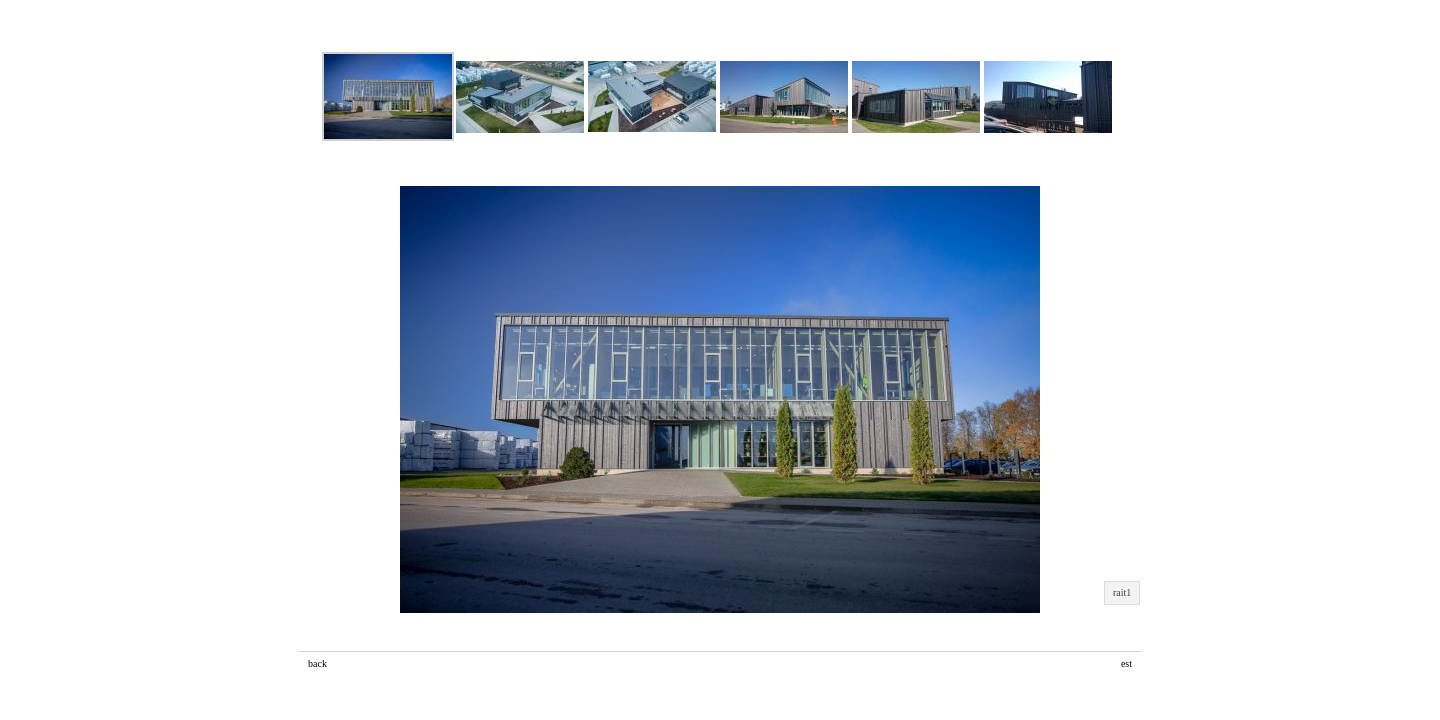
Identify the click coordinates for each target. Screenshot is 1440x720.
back (317, 663)
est (1126, 663)
